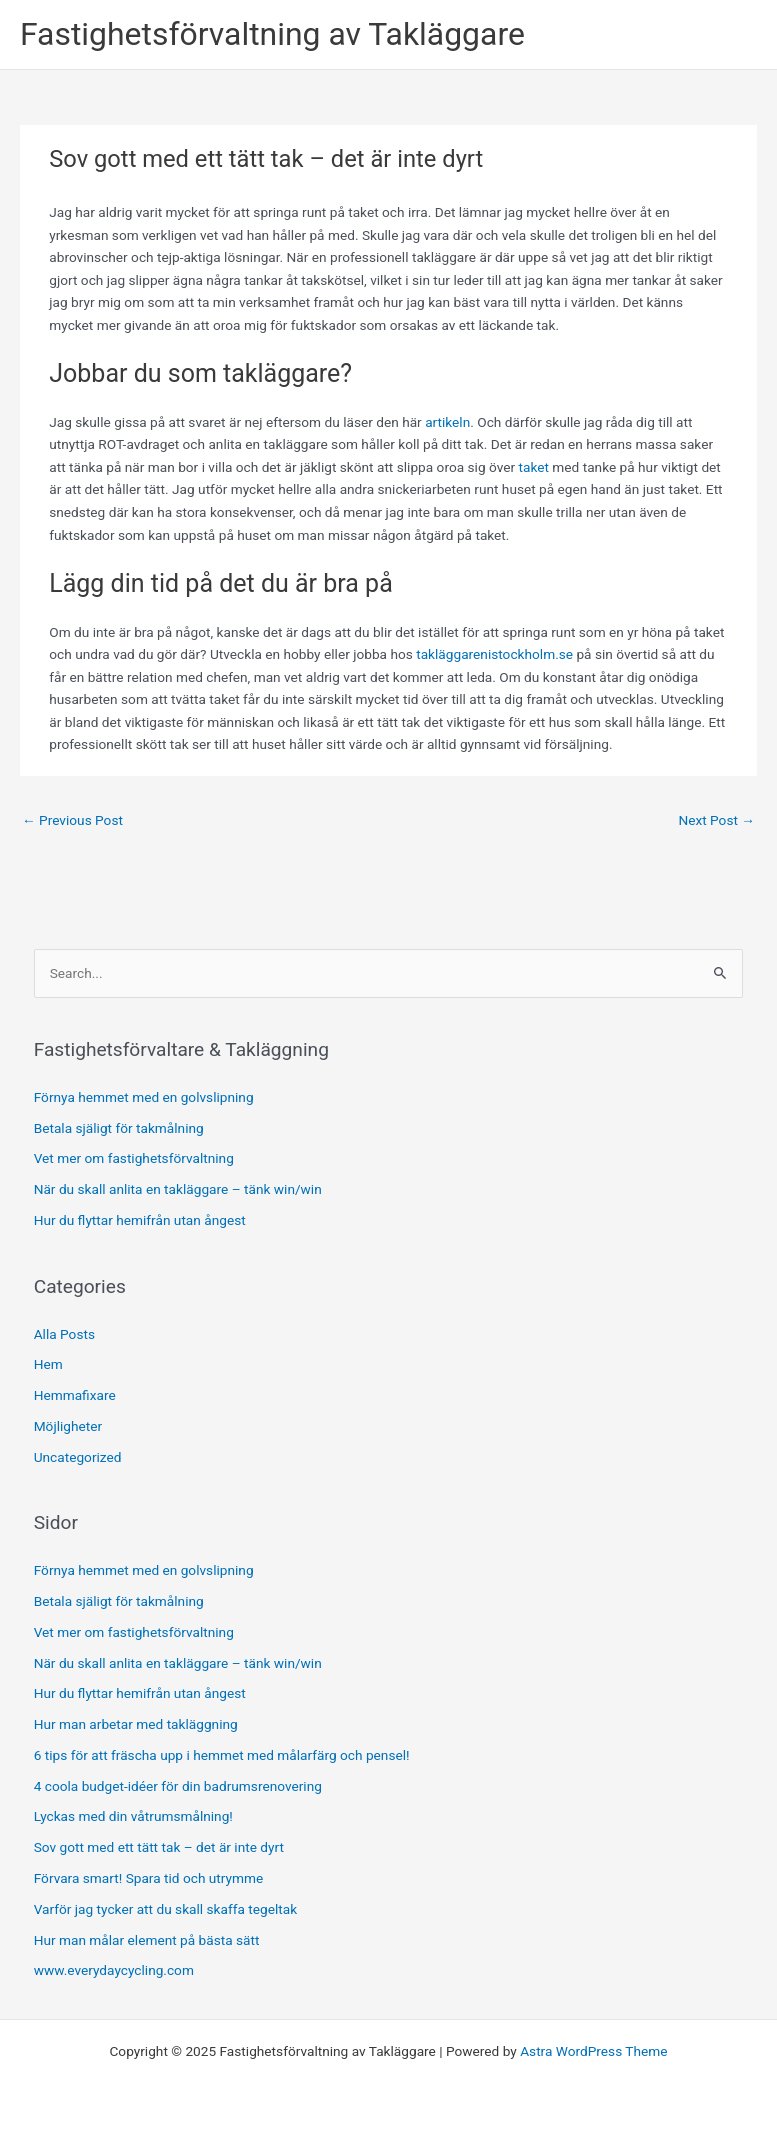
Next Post (716, 820)
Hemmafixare (75, 1395)
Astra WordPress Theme (593, 2051)
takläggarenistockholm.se (494, 654)
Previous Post (72, 820)
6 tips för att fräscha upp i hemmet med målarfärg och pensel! (222, 1755)
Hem (48, 1364)
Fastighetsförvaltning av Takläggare (272, 34)
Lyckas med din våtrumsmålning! (133, 1816)
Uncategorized (78, 1457)
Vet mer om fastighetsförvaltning (134, 1158)
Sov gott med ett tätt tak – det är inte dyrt (159, 1847)
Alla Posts (64, 1334)
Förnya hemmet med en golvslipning (144, 1097)
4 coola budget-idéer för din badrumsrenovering (178, 1786)
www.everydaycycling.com (114, 1970)
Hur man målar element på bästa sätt (147, 1940)
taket (534, 467)
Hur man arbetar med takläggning (136, 1724)
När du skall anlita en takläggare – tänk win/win (178, 1189)
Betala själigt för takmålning (119, 1128)
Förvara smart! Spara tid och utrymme (149, 1878)
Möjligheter (68, 1426)
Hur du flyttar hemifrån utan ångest (140, 1220)
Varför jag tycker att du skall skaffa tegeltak (165, 1909)
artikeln (447, 422)
